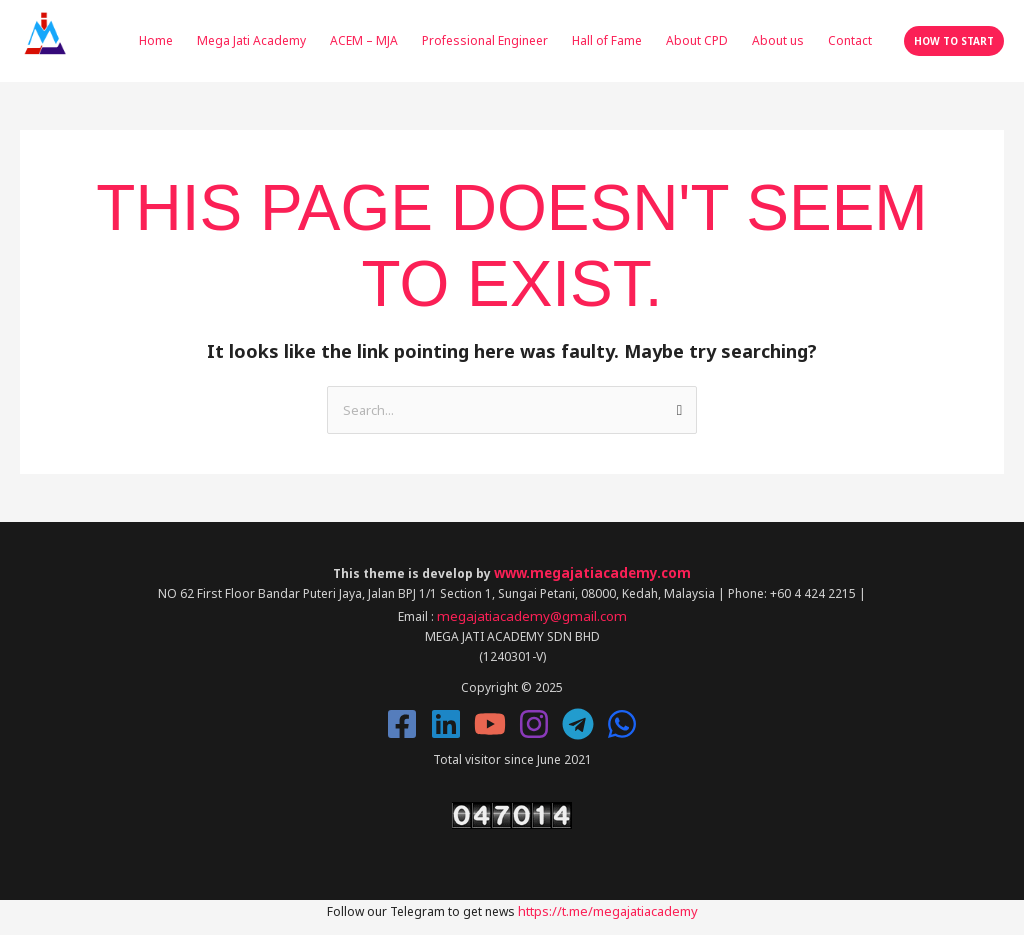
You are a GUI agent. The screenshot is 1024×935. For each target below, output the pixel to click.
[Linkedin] (446, 718)
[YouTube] (490, 718)
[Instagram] (534, 718)
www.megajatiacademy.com (592, 569)
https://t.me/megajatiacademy (608, 903)
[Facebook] (402, 718)
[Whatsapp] (622, 718)
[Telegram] (578, 718)
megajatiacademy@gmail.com (531, 610)
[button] (954, 41)
